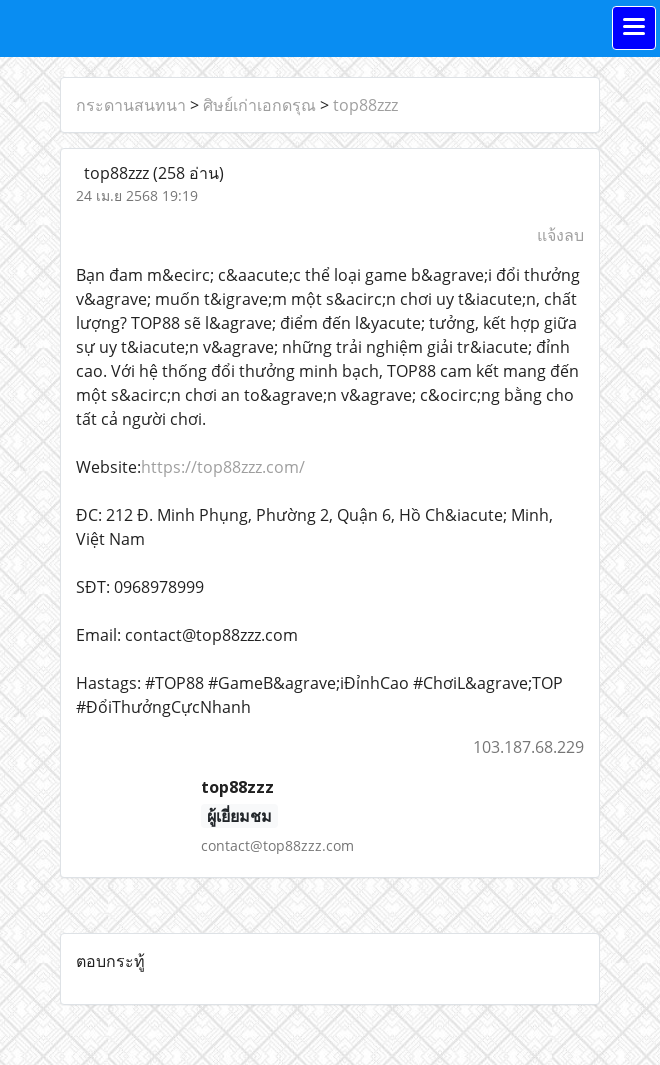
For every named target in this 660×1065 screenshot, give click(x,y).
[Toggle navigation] (634, 28)
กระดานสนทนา (131, 105)
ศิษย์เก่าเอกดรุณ (259, 105)
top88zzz (365, 105)
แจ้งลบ (560, 235)
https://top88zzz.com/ (223, 467)
